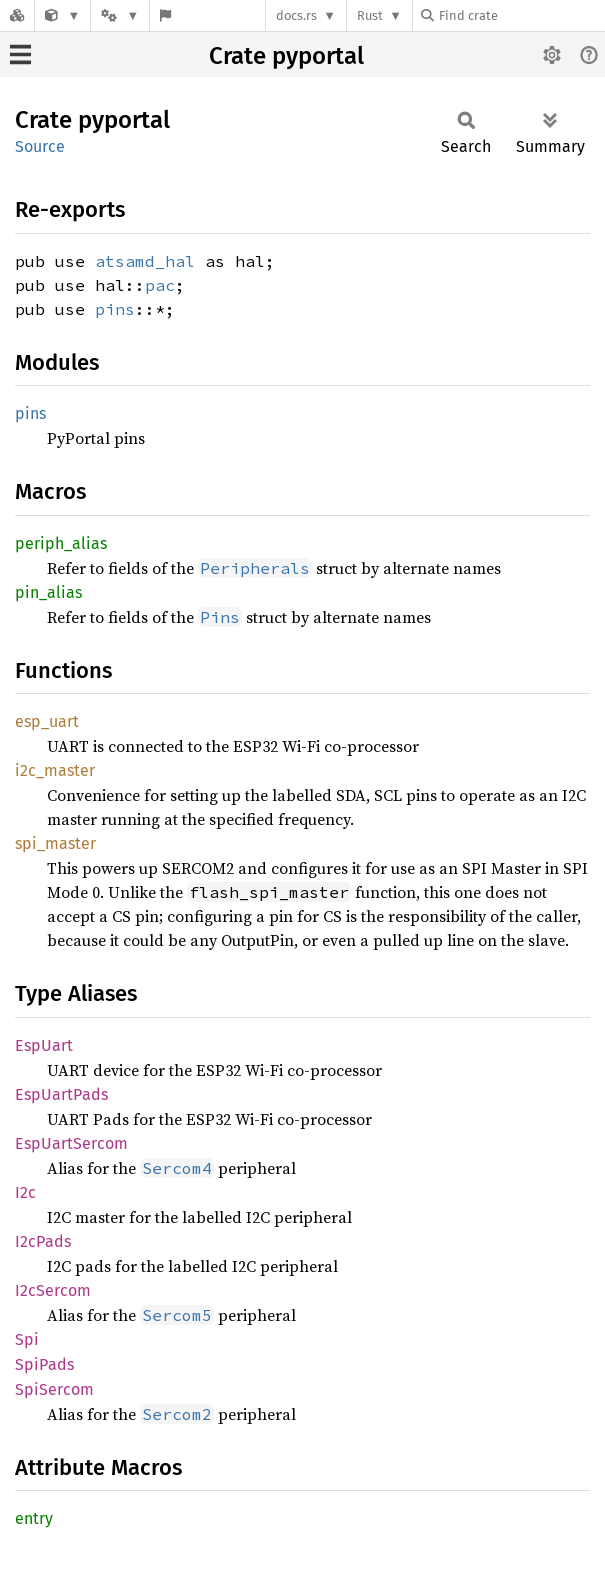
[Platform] (120, 15)
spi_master (55, 843)
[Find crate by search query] (521, 15)
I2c (25, 1192)
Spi (27, 1339)
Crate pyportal (286, 56)
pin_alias (48, 592)
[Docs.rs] (17, 15)
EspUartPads (61, 1094)
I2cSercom (53, 1290)
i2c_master (55, 770)
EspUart (44, 1045)
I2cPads (43, 1241)
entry (34, 1518)
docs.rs (296, 15)
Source (40, 146)
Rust (370, 15)
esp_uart (47, 721)
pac (160, 285)
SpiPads (44, 1364)
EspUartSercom (71, 1143)
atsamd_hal (145, 261)
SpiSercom (54, 1389)
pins (115, 309)
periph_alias (61, 543)
